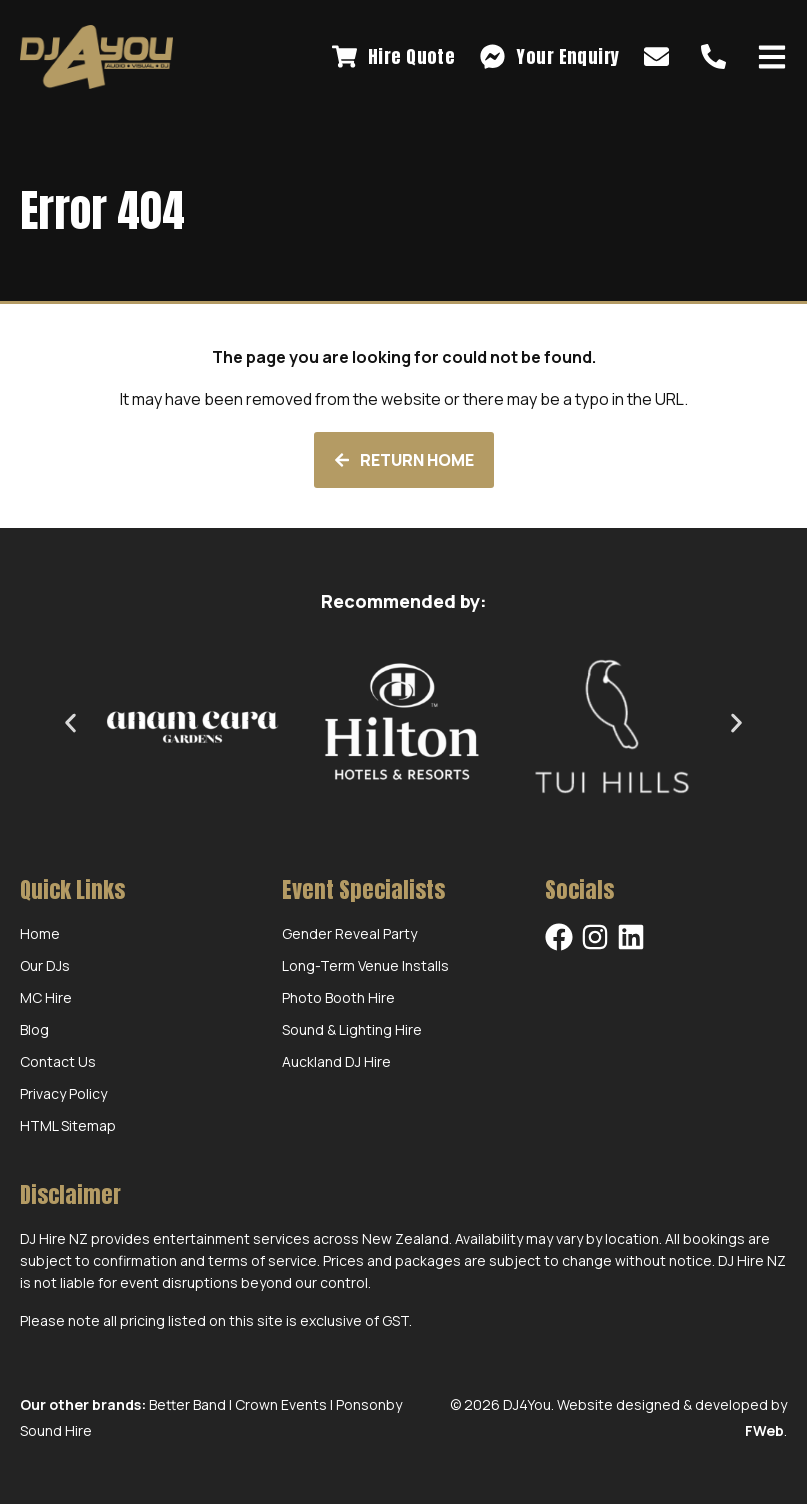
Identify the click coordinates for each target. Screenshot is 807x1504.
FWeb (764, 1430)
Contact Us (58, 1061)
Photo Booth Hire (338, 997)
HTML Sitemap (68, 1125)
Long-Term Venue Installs (365, 965)
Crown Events (281, 1404)
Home (40, 933)
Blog (34, 1029)
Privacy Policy (63, 1093)
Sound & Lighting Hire (352, 1029)
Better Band (187, 1404)
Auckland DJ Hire (336, 1061)
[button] (70, 722)
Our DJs (45, 965)
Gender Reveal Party (349, 933)
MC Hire (46, 997)
